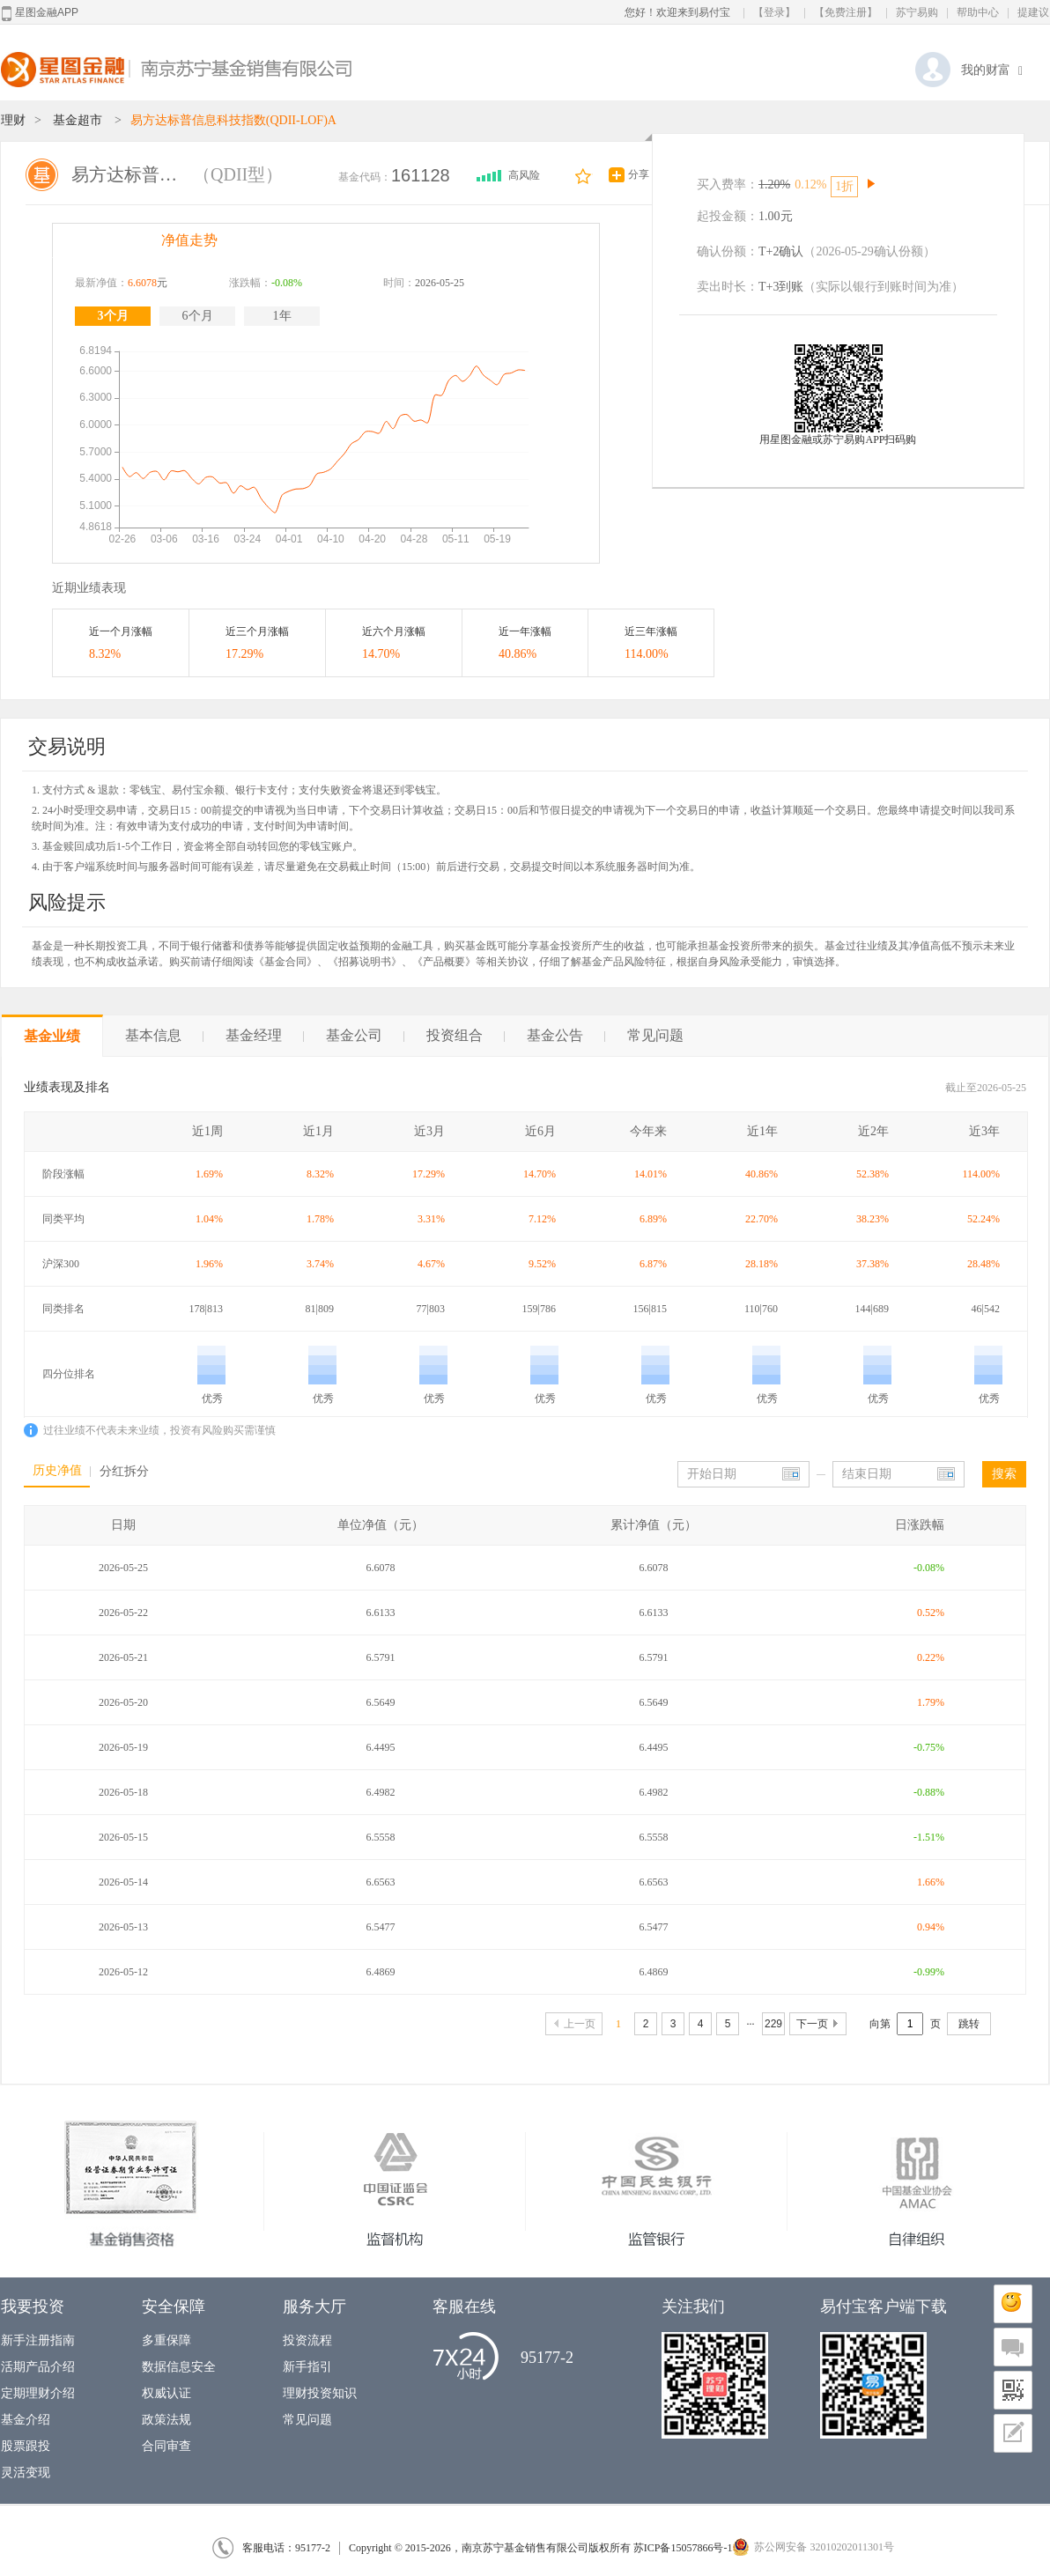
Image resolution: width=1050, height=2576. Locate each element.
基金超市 (78, 120)
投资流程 (307, 2340)
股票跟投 (25, 2446)
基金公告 (566, 1035)
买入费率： (727, 184)
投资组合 (465, 1035)
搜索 (1004, 1473)
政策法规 (166, 2419)
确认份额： (727, 251)
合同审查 (166, 2446)
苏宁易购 (917, 12)
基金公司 (365, 1035)
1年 (282, 315)
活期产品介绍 (38, 2366)
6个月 (197, 315)
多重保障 (166, 2340)
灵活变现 (25, 2472)
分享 (638, 174)
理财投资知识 (320, 2393)
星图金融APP (39, 13)
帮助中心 (978, 12)
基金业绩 (52, 1036)
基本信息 (164, 1035)
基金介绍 (25, 2419)
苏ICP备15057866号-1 (683, 2548)
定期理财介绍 (38, 2393)
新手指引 (307, 2366)
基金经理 (265, 1035)
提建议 (1033, 12)
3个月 (113, 315)
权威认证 (166, 2393)
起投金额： (727, 216)
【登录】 (774, 12)
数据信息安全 (179, 2366)
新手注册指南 (38, 2340)
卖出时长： (727, 286)
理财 (13, 120)
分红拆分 (124, 1471)
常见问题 (655, 1035)
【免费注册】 (845, 12)
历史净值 (57, 1470)
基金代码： (364, 177)
